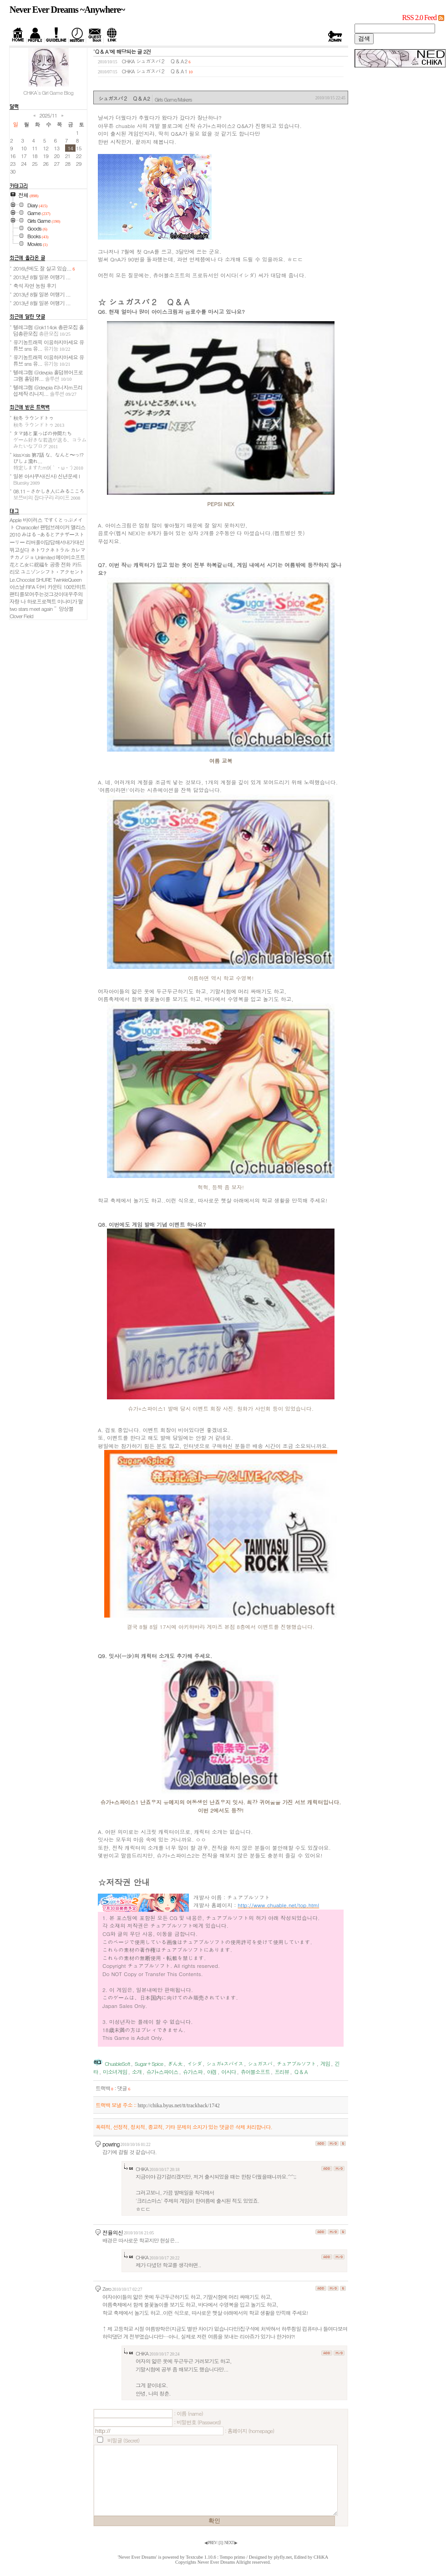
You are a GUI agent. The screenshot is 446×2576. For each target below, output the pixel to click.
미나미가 (67, 601)
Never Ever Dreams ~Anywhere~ (67, 10)
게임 (325, 2063)
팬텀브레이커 (54, 527)
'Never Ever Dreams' (137, 2557)
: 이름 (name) (188, 2413)
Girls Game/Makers (173, 99)
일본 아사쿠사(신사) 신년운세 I (46, 479)
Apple (15, 519)
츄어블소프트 (255, 2071)
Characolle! (27, 527)
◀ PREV (210, 2542)
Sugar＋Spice (149, 2063)
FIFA (30, 586)
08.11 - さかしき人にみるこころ (48, 494)
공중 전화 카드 (65, 564)
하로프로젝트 (41, 601)
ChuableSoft (117, 2063)
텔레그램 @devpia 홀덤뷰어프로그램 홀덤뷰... (48, 375)
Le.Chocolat (22, 579)
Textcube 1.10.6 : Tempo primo (215, 2557)
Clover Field (21, 616)
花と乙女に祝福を (29, 564)
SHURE (44, 579)
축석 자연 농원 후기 (34, 285)
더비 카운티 (49, 586)
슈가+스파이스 (162, 2071)
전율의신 (112, 2232)
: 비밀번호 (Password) (197, 2422)
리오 (14, 571)
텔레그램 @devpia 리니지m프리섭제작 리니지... (47, 390)
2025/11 (48, 115)
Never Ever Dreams (216, 2562)
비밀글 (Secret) (123, 2440)
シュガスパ (260, 2063)
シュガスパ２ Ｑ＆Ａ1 (162, 71)
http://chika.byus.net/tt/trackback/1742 (178, 2106)
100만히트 (74, 586)
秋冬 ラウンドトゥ (38, 421)
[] (221, 2542)
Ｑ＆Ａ (301, 2071)
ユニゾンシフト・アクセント (52, 571)
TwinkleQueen (67, 579)
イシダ (194, 2063)
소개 (137, 2071)
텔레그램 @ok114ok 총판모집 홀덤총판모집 (48, 330)
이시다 (228, 2071)
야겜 (212, 2071)
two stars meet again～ (33, 608)
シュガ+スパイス (224, 2063)
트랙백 (104, 2088)
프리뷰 (281, 2071)
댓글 (123, 2088)
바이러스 (32, 519)
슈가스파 (193, 2071)
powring (110, 2144)
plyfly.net (283, 2557)
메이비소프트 (70, 557)
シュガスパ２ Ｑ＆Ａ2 (162, 61)
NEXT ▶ (230, 2542)
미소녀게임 (115, 2071)
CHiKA (321, 2557)
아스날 (17, 586)
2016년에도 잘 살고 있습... (44, 268)
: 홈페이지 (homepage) (249, 2430)
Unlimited (44, 557)
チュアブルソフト (296, 2063)
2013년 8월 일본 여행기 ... (42, 277)
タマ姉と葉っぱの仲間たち (49, 440)
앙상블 (66, 608)
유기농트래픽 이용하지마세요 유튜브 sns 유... (48, 345)
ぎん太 (175, 2063)
